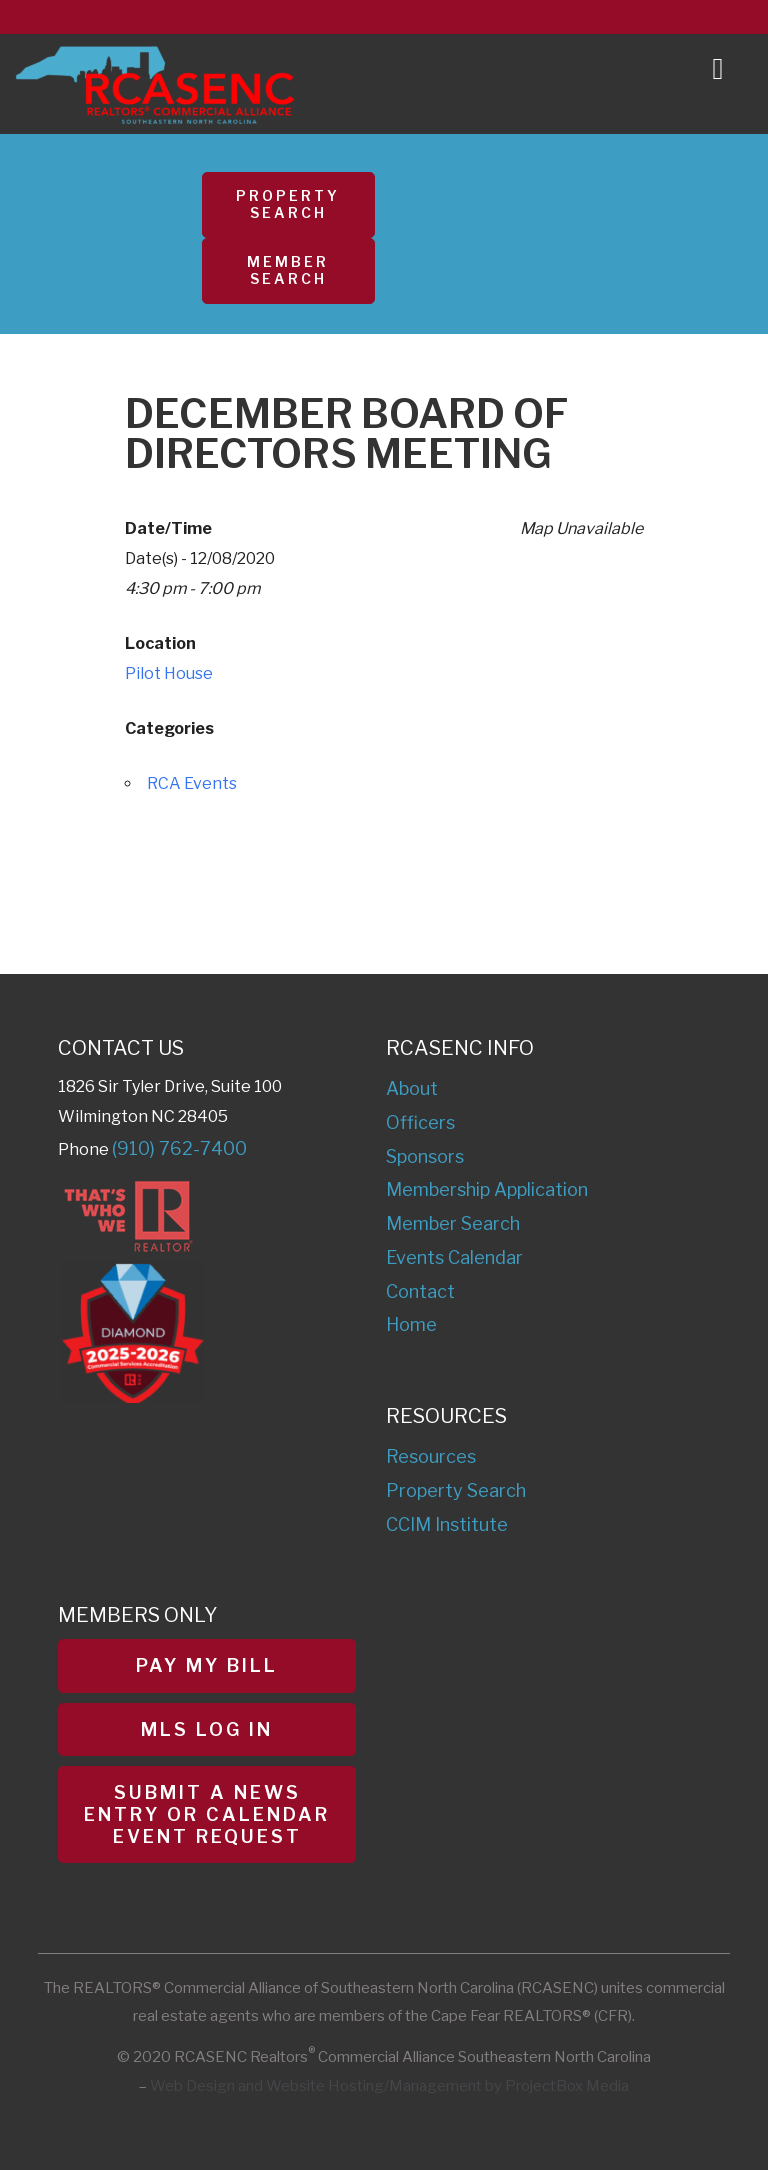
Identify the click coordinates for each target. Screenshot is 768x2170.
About (412, 1088)
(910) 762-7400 (179, 1148)
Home (411, 1324)
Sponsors (425, 1156)
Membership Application (487, 1189)
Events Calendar (454, 1257)
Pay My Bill (207, 1665)
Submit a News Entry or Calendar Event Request (207, 1814)
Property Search (288, 204)
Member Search (288, 270)
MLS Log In (207, 1729)
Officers (420, 1122)
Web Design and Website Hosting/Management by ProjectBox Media (389, 2086)
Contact (420, 1291)
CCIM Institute (447, 1524)
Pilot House (169, 673)
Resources (431, 1456)
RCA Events (192, 783)
